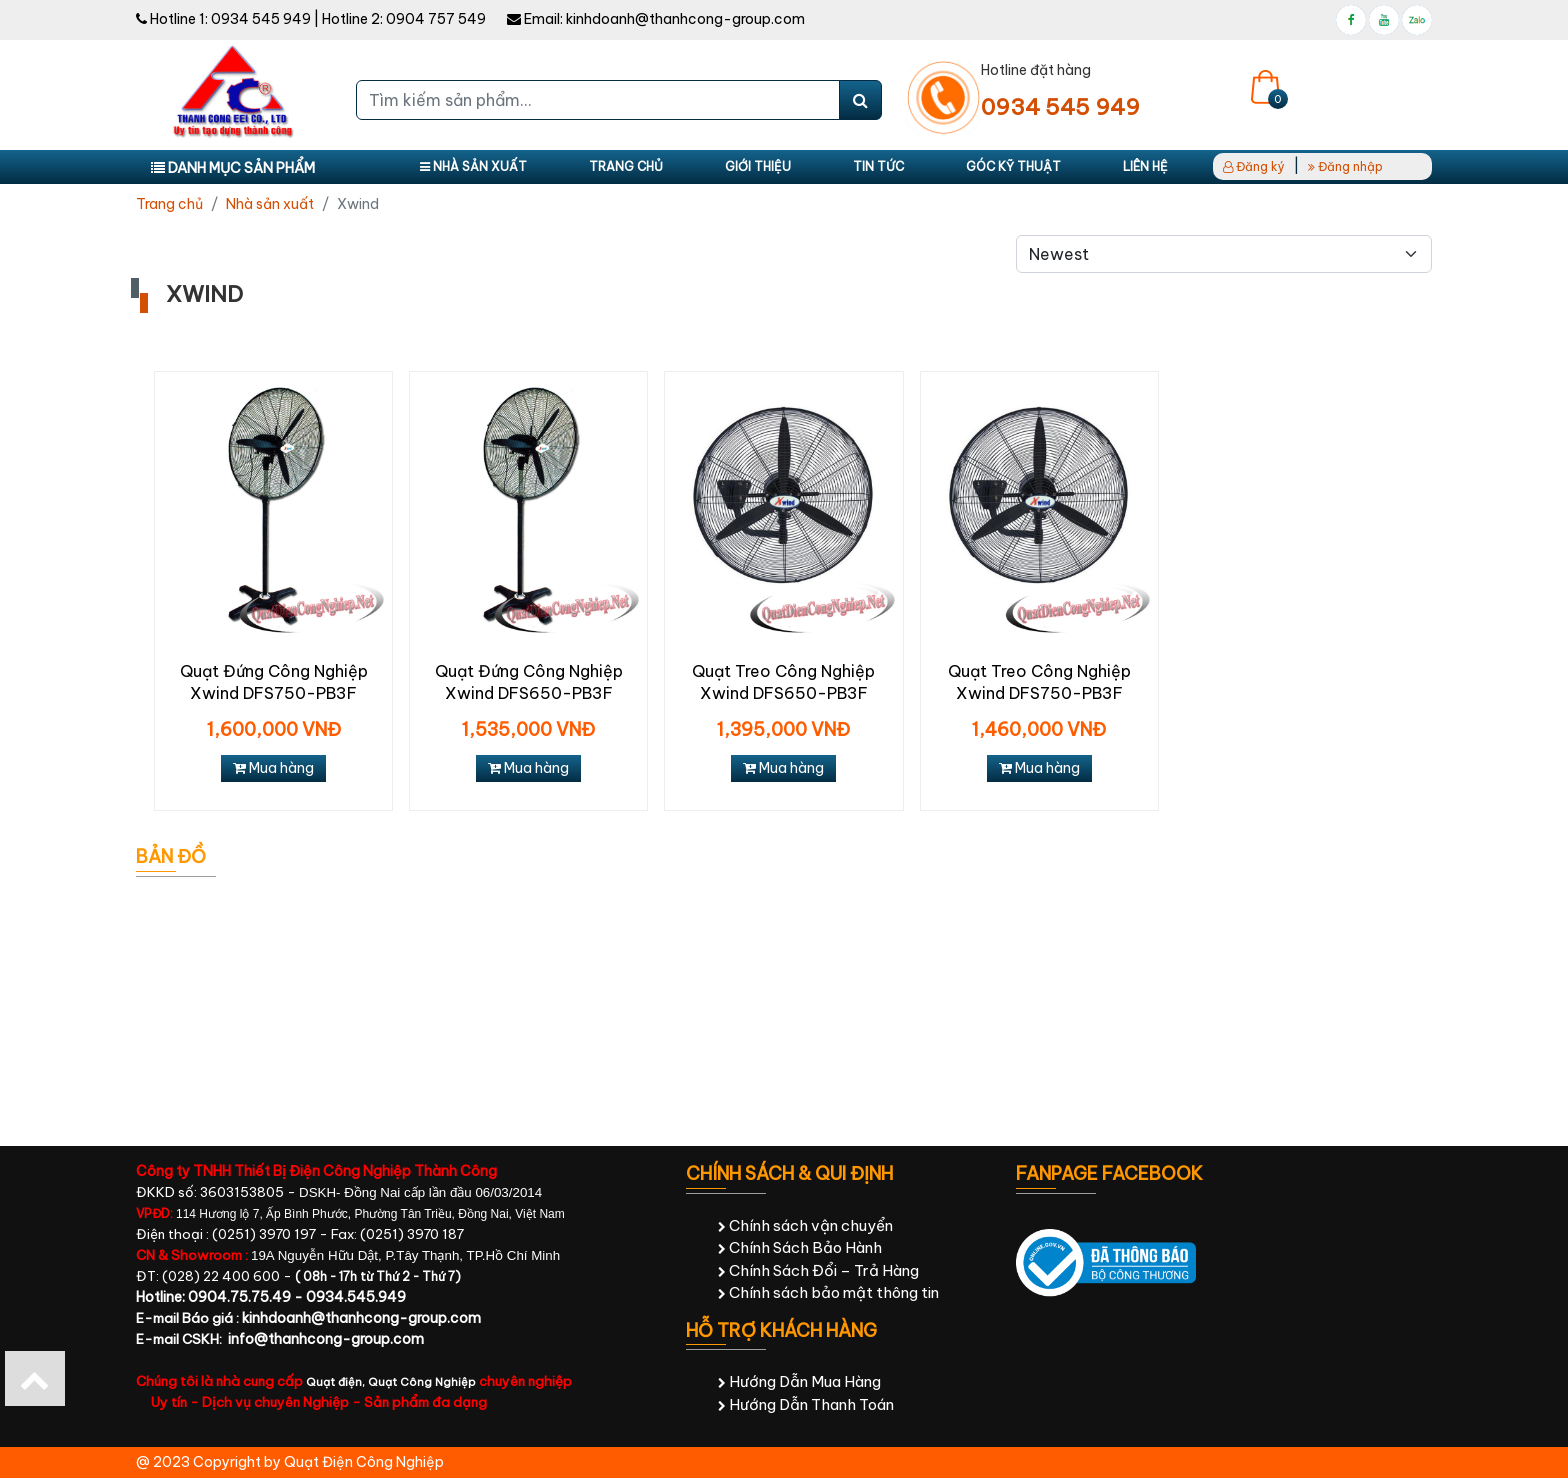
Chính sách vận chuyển (805, 1225)
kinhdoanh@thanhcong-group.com (685, 19)
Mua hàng (273, 768)
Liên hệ (1145, 166)
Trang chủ (626, 166)
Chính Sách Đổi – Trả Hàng (818, 1270)
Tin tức (878, 166)
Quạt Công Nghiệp (422, 1382)
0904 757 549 (436, 19)
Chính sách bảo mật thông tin (828, 1292)
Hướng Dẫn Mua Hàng (799, 1381)
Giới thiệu (758, 166)
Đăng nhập (1345, 166)
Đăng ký (1254, 166)
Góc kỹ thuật (1013, 166)
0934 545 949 (261, 19)
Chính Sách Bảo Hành (800, 1247)
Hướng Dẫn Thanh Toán (806, 1404)
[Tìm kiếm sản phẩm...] (598, 100)
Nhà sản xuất (473, 166)
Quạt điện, (337, 1382)
